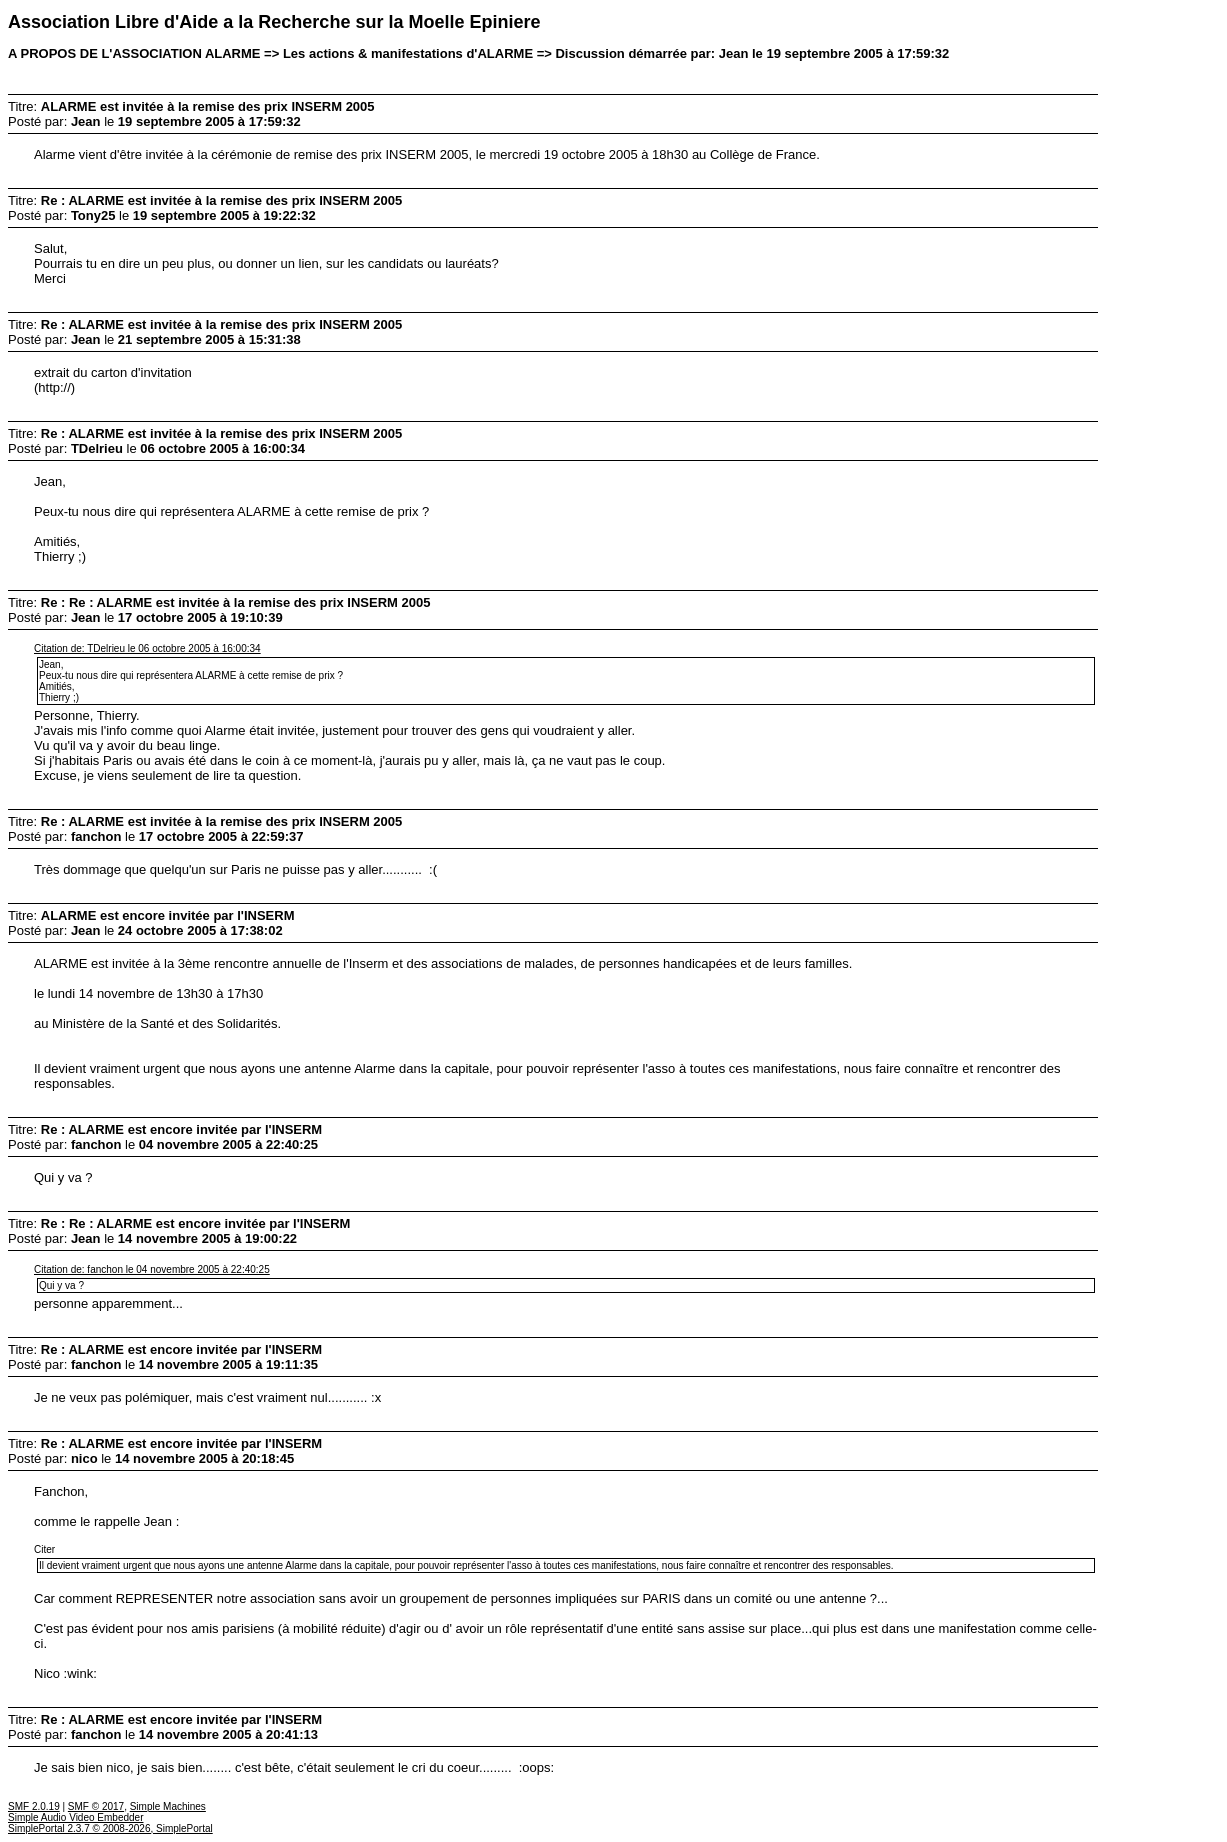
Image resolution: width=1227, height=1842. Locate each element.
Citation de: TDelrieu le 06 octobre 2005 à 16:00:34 (147, 648)
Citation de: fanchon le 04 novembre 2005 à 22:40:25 (152, 1269)
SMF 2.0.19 (34, 1806)
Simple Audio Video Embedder (75, 1817)
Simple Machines (168, 1806)
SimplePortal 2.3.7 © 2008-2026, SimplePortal (110, 1828)
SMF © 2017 (96, 1806)
